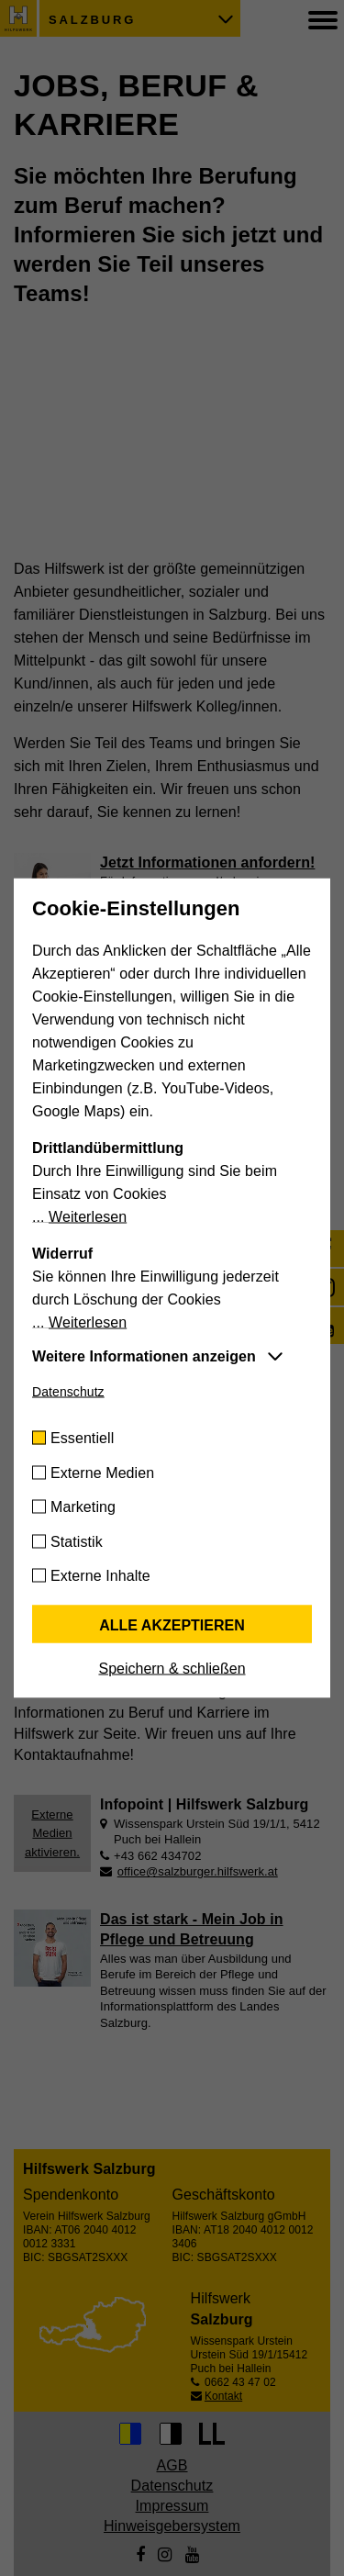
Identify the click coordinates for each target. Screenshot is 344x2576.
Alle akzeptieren (172, 1625)
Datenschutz (68, 1391)
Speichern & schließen (171, 1668)
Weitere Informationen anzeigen (144, 1356)
